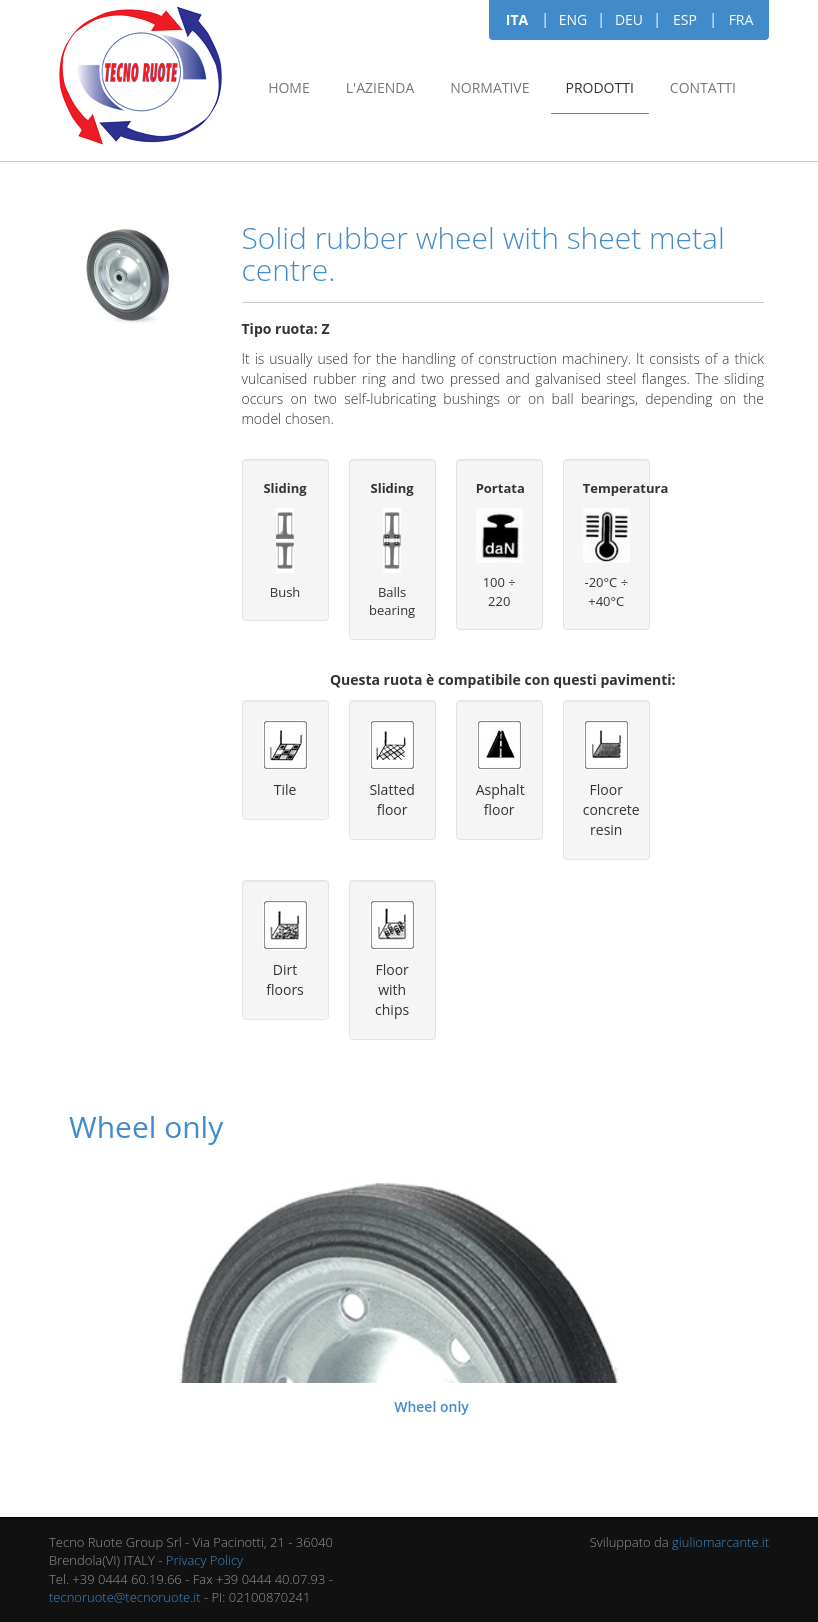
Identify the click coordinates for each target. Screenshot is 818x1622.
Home (289, 87)
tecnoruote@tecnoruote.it (125, 1597)
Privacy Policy (204, 1560)
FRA (741, 19)
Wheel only (431, 1406)
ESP (685, 19)
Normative (489, 87)
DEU (629, 19)
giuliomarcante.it (720, 1542)
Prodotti (600, 87)
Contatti (703, 87)
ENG (573, 19)
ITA (517, 19)
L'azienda (380, 87)
